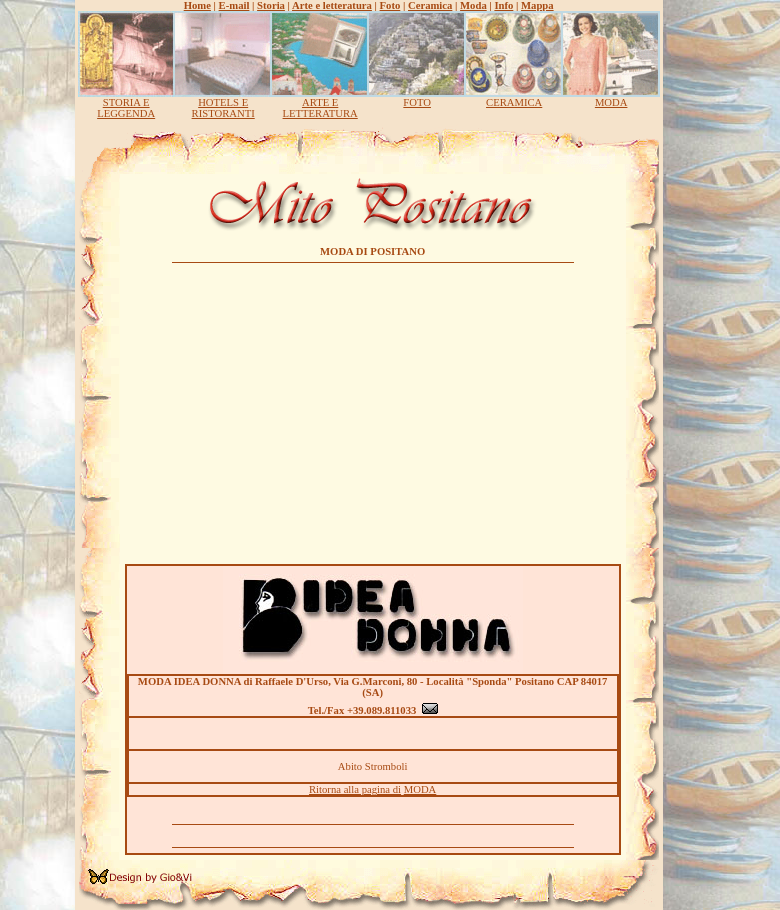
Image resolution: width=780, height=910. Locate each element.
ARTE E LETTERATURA (320, 108)
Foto (390, 5)
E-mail (234, 5)
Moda (473, 5)
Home (197, 5)
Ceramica (430, 5)
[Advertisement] (373, 408)
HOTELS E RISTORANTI (223, 108)
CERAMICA (514, 102)
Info (503, 5)
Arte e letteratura (332, 5)
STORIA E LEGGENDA (126, 108)
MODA (611, 102)
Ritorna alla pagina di (355, 789)
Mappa (537, 5)
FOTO (417, 102)
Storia (271, 5)
